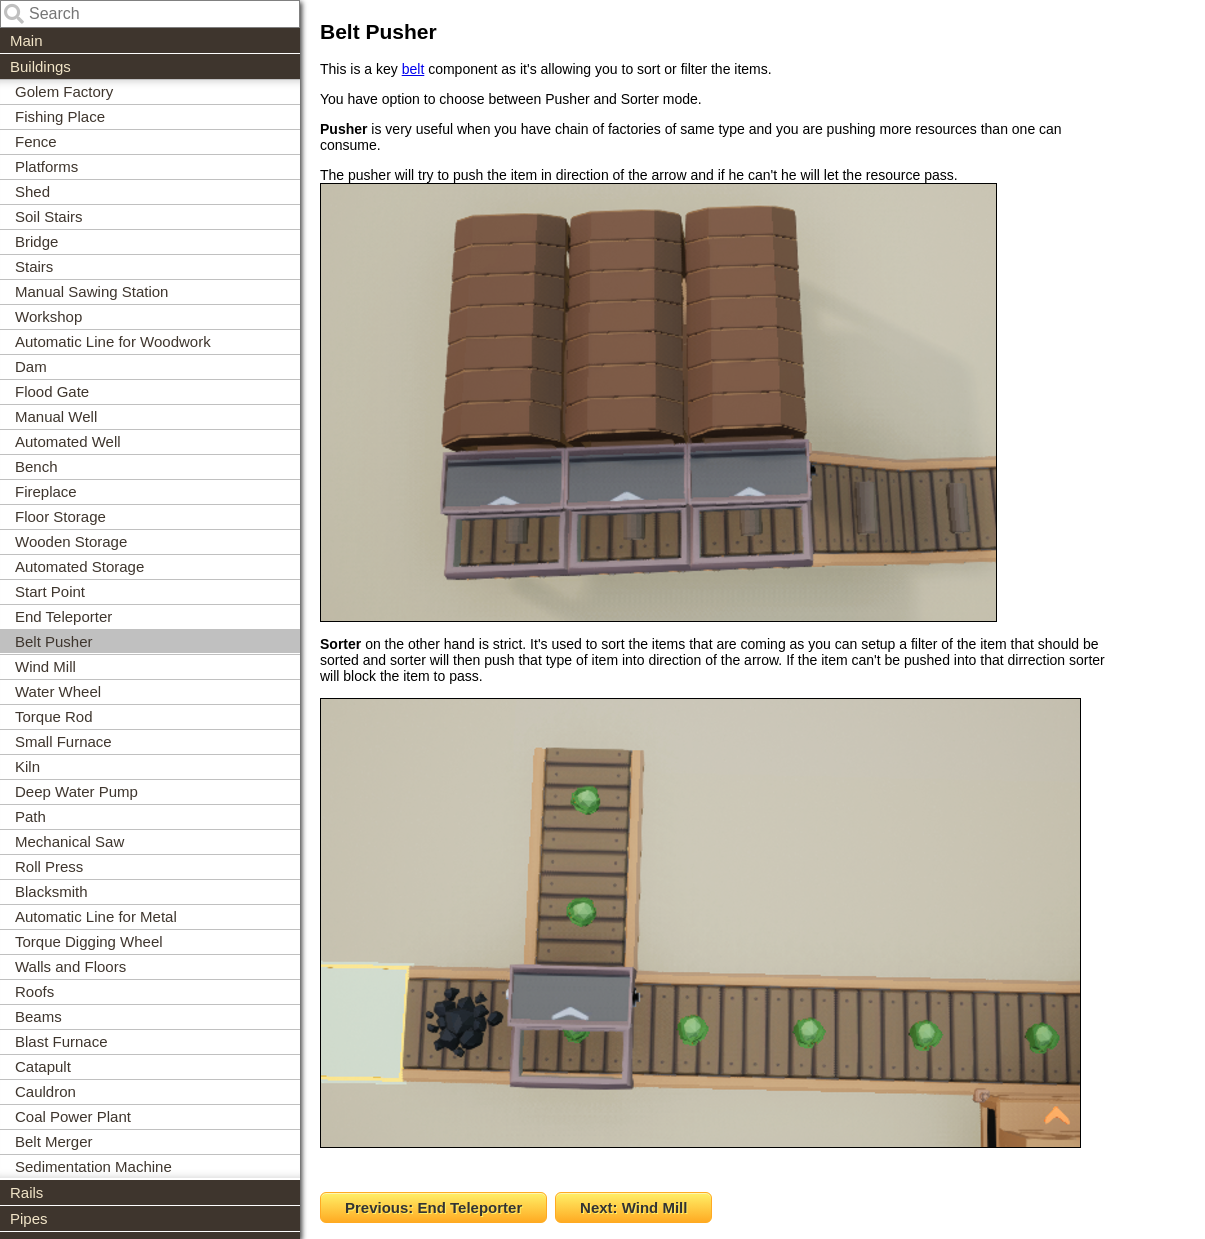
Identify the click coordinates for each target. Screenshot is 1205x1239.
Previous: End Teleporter (433, 1207)
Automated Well (68, 441)
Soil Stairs (49, 216)
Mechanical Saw (69, 841)
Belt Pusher (54, 641)
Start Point (50, 591)
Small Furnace (63, 741)
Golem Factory (64, 91)
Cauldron (45, 1091)
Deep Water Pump (76, 791)
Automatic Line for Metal (96, 916)
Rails (26, 1192)
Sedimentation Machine (93, 1166)
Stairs (34, 266)
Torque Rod (54, 716)
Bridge (36, 241)
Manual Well (56, 416)
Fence (36, 141)
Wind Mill (45, 666)
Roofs (34, 991)
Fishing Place (60, 116)
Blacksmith (51, 891)
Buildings (40, 66)
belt (413, 69)
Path (30, 816)
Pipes (29, 1218)
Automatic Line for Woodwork (113, 341)
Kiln (27, 766)
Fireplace (46, 491)
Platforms (46, 166)
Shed (32, 191)
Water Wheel (58, 691)
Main (26, 40)
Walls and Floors (70, 966)
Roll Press (49, 866)
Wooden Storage (71, 541)
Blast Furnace (61, 1041)
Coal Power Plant (73, 1116)
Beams (38, 1016)
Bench (36, 466)
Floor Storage (60, 516)
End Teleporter (63, 616)
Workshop (48, 316)
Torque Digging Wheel (89, 941)
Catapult (43, 1066)
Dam (31, 366)
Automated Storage (79, 566)
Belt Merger (54, 1141)
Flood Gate (52, 391)
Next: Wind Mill (633, 1207)
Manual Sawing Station (91, 291)
